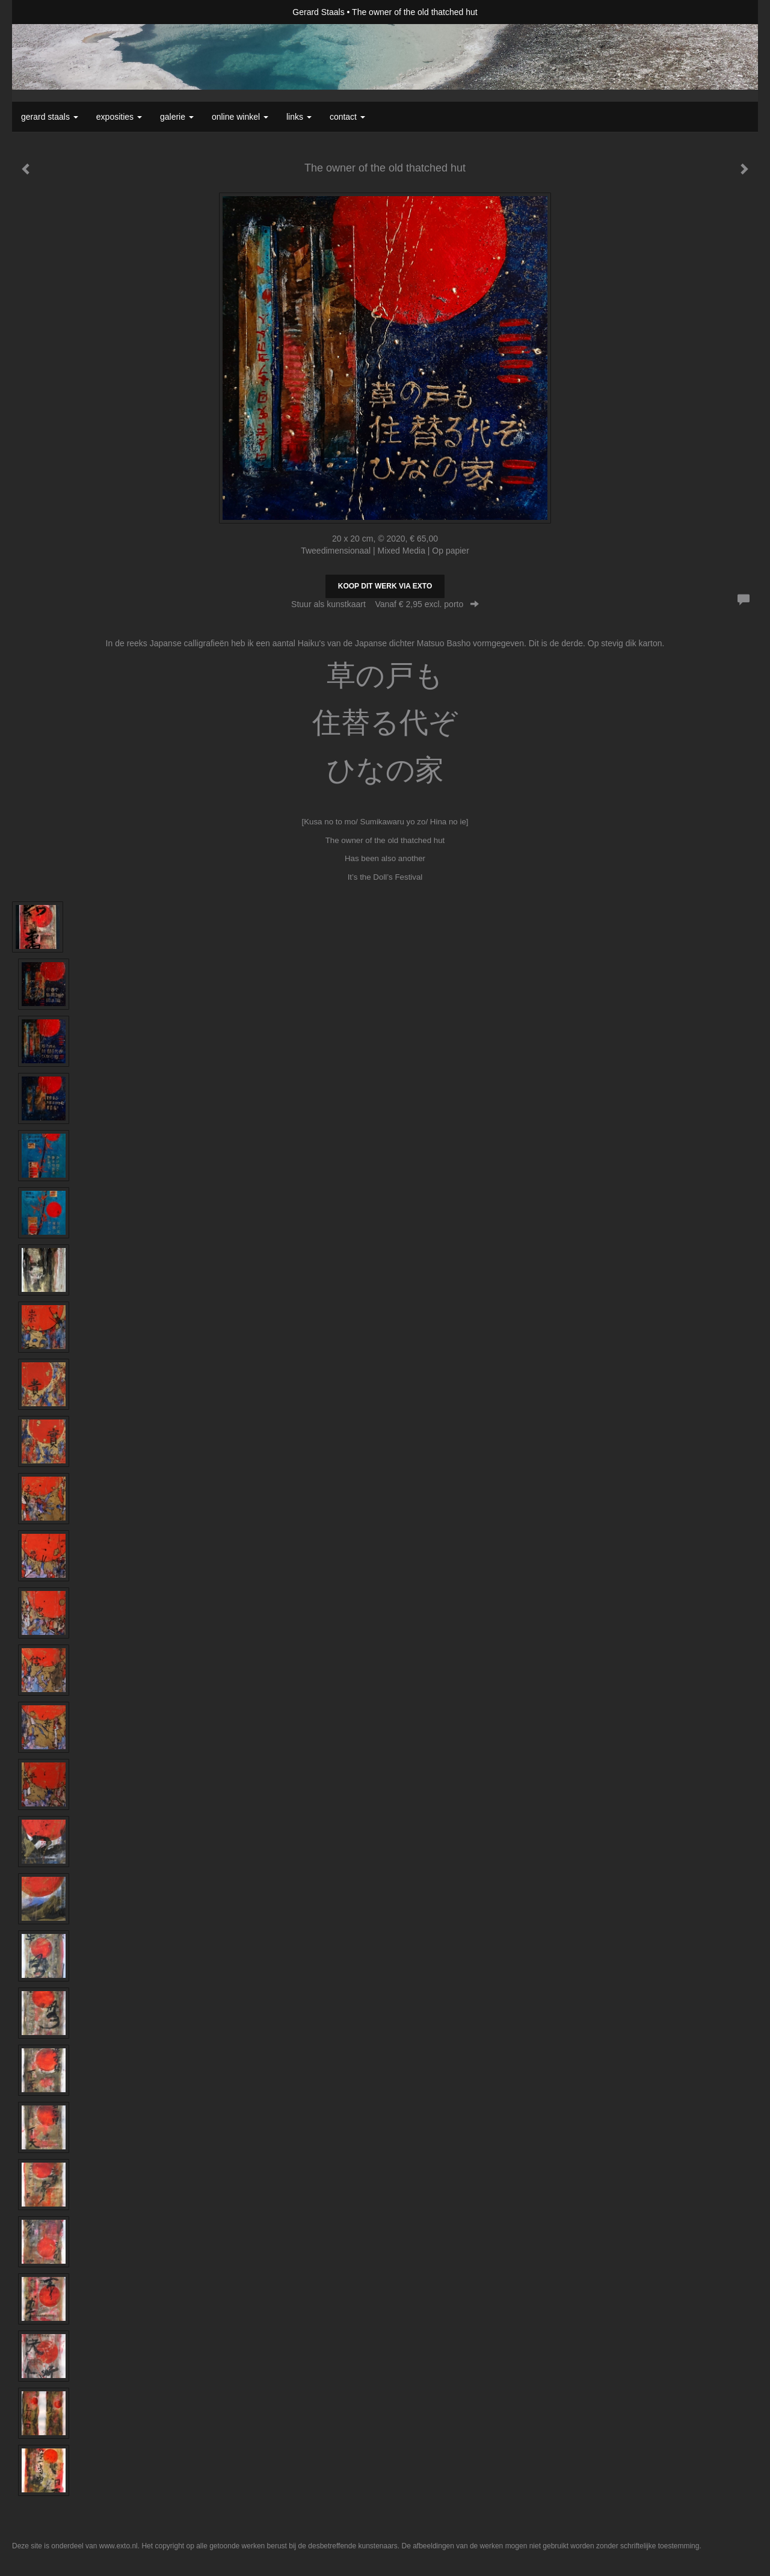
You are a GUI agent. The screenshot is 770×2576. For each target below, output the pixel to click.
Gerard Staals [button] (49, 117)
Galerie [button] (177, 117)
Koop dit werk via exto (385, 586)
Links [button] (299, 117)
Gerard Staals (318, 12)
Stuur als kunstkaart (385, 604)
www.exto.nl (118, 2546)
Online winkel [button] (240, 117)
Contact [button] (347, 117)
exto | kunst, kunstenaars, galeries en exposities (46, 12)
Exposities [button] (119, 117)
